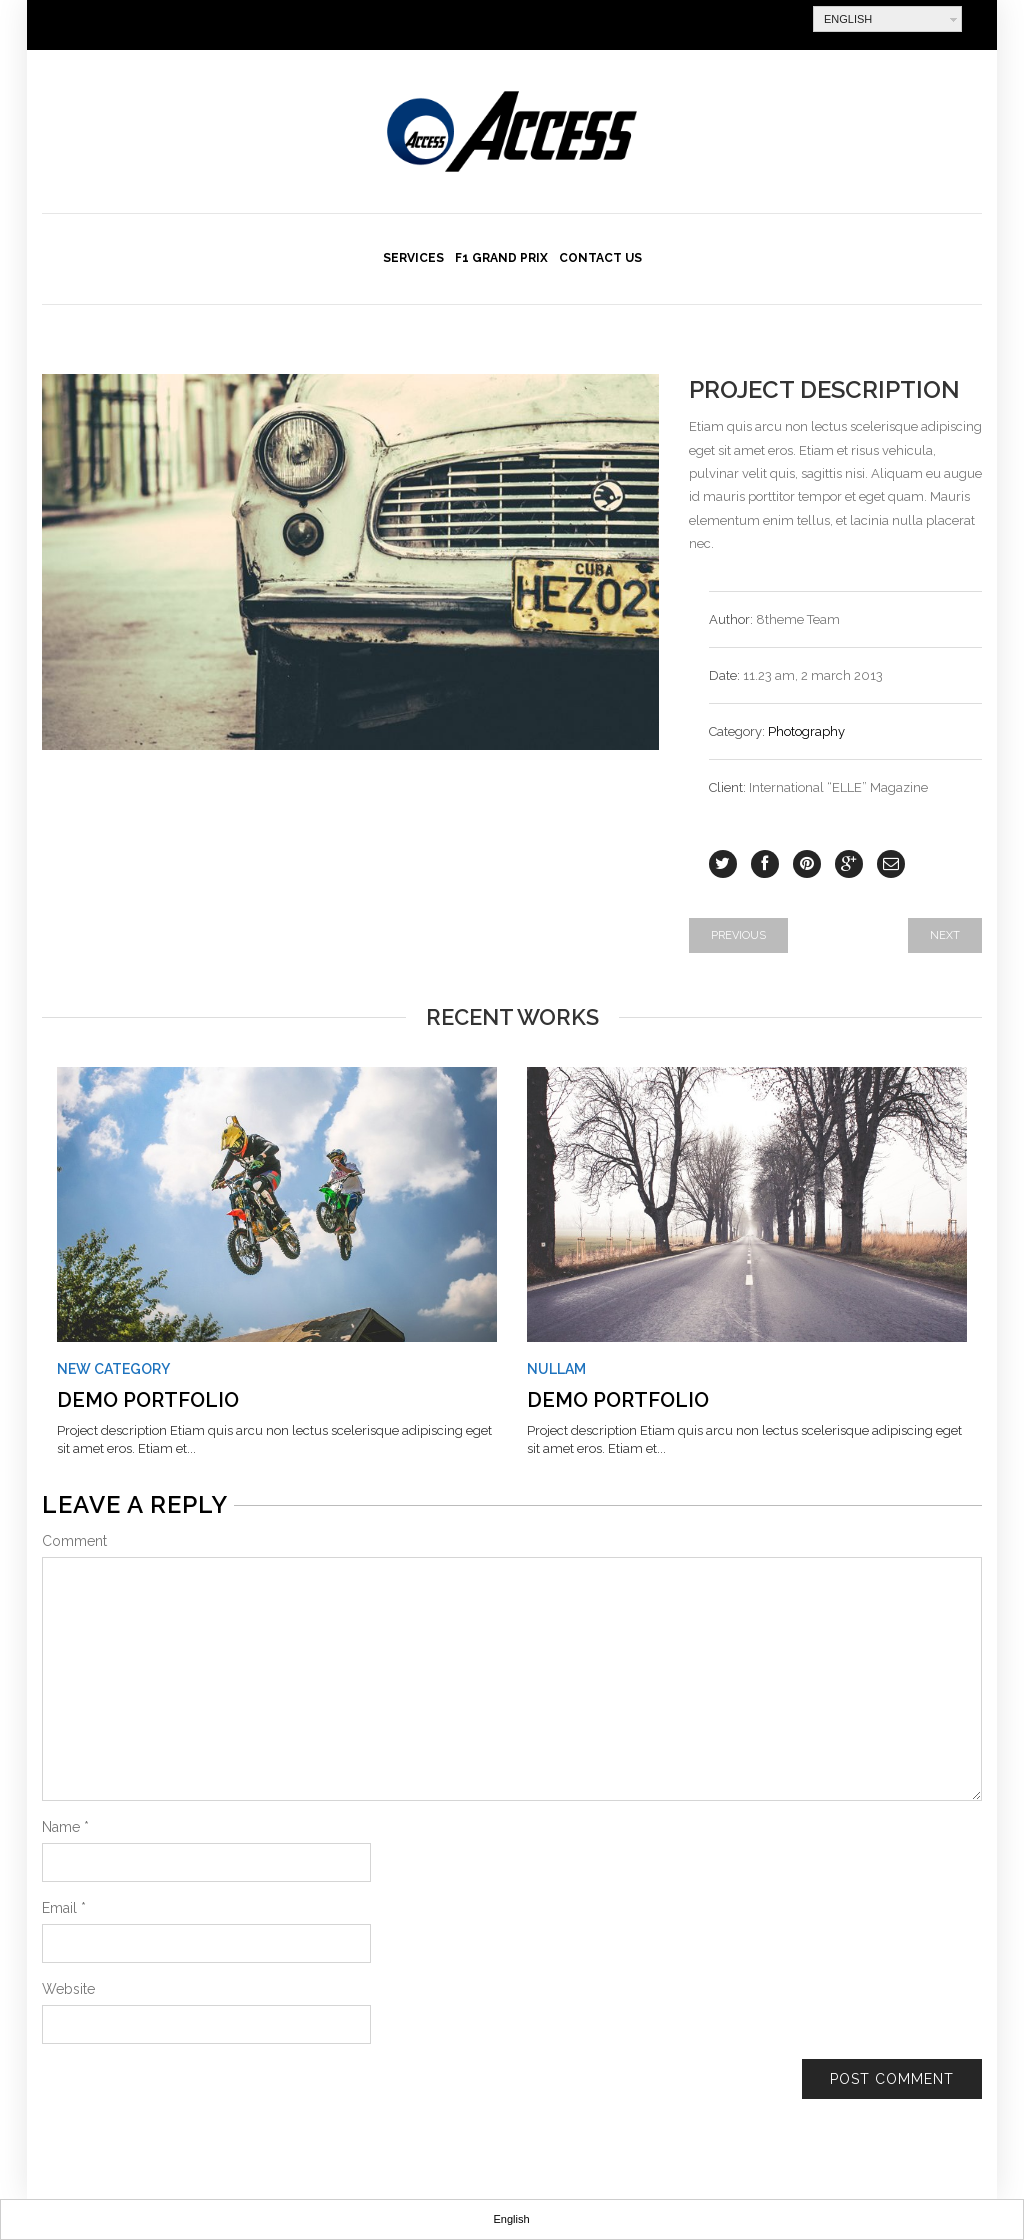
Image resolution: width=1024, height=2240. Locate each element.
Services (413, 258)
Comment (74, 1541)
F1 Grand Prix (501, 258)
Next (945, 935)
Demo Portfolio (148, 1400)
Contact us (600, 258)
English (848, 19)
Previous (738, 935)
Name (65, 1827)
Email (64, 1908)
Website (68, 1989)
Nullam (556, 1369)
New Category (113, 1369)
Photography (806, 731)
